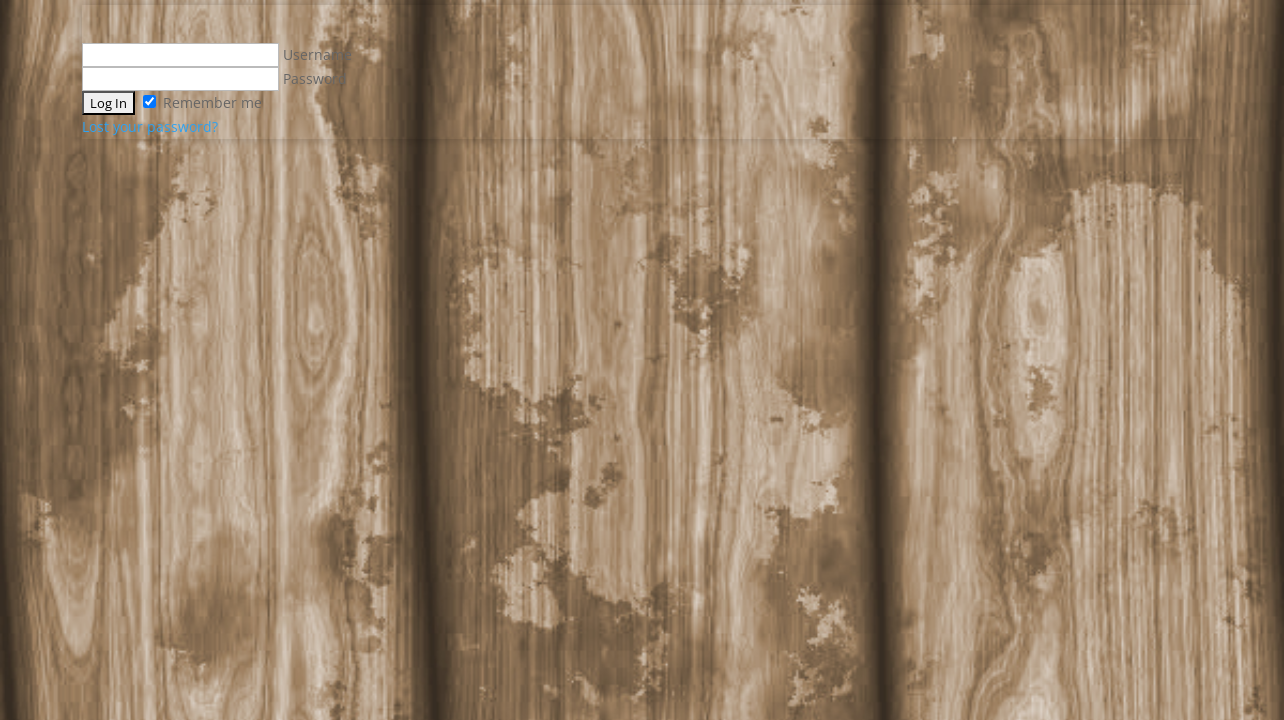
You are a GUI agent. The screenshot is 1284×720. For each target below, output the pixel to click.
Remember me (202, 102)
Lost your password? (150, 126)
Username (217, 54)
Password (214, 78)
